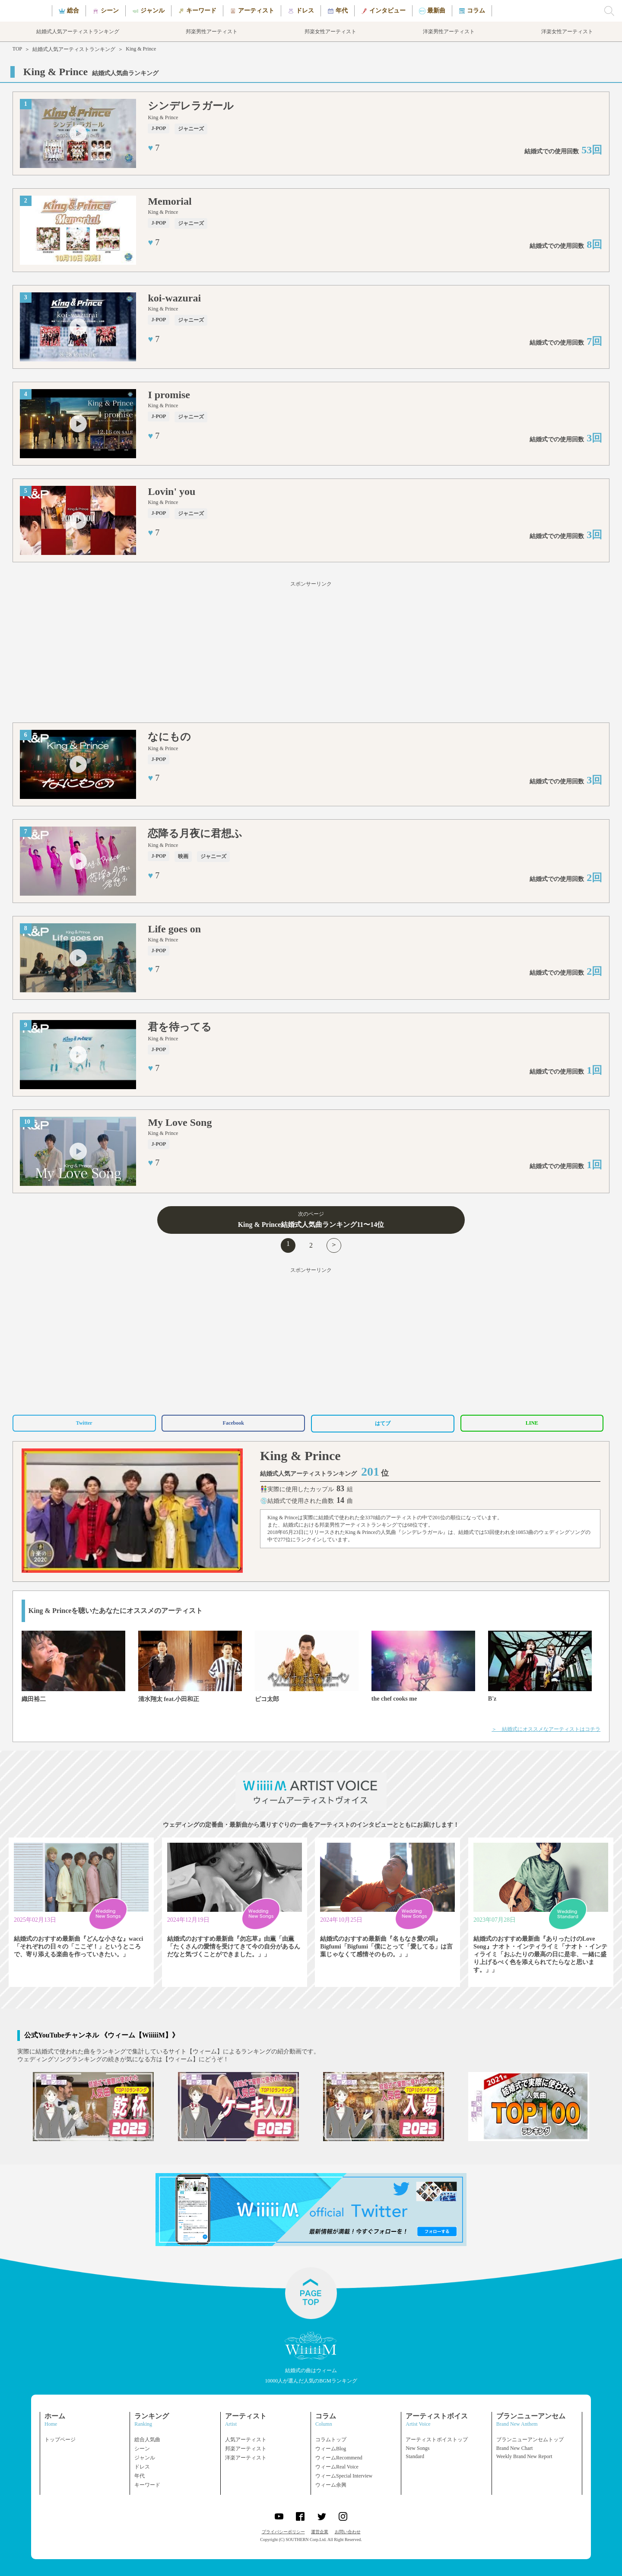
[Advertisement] (311, 653)
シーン (142, 2449)
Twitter (84, 1423)
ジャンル (144, 2458)
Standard (415, 2456)
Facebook (233, 1423)
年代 (139, 2476)
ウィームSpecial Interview (343, 2476)
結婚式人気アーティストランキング (73, 49)
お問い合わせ (348, 2531)
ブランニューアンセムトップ (530, 2440)
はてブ (382, 1423)
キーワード (147, 2485)
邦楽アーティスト (246, 2449)
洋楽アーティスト (246, 2458)
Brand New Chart (514, 2448)
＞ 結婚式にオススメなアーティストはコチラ (546, 1729)
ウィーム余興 (330, 2485)
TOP (17, 49)
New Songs (417, 2448)
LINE (532, 1423)
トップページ (60, 2440)
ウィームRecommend (338, 2458)
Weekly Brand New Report (524, 2456)
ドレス (142, 2467)
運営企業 (319, 2531)
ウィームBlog (330, 2449)
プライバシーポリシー (283, 2531)
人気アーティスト (246, 2440)
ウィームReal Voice (337, 2467)
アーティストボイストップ (437, 2440)
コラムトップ (330, 2440)
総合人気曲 (147, 2440)
